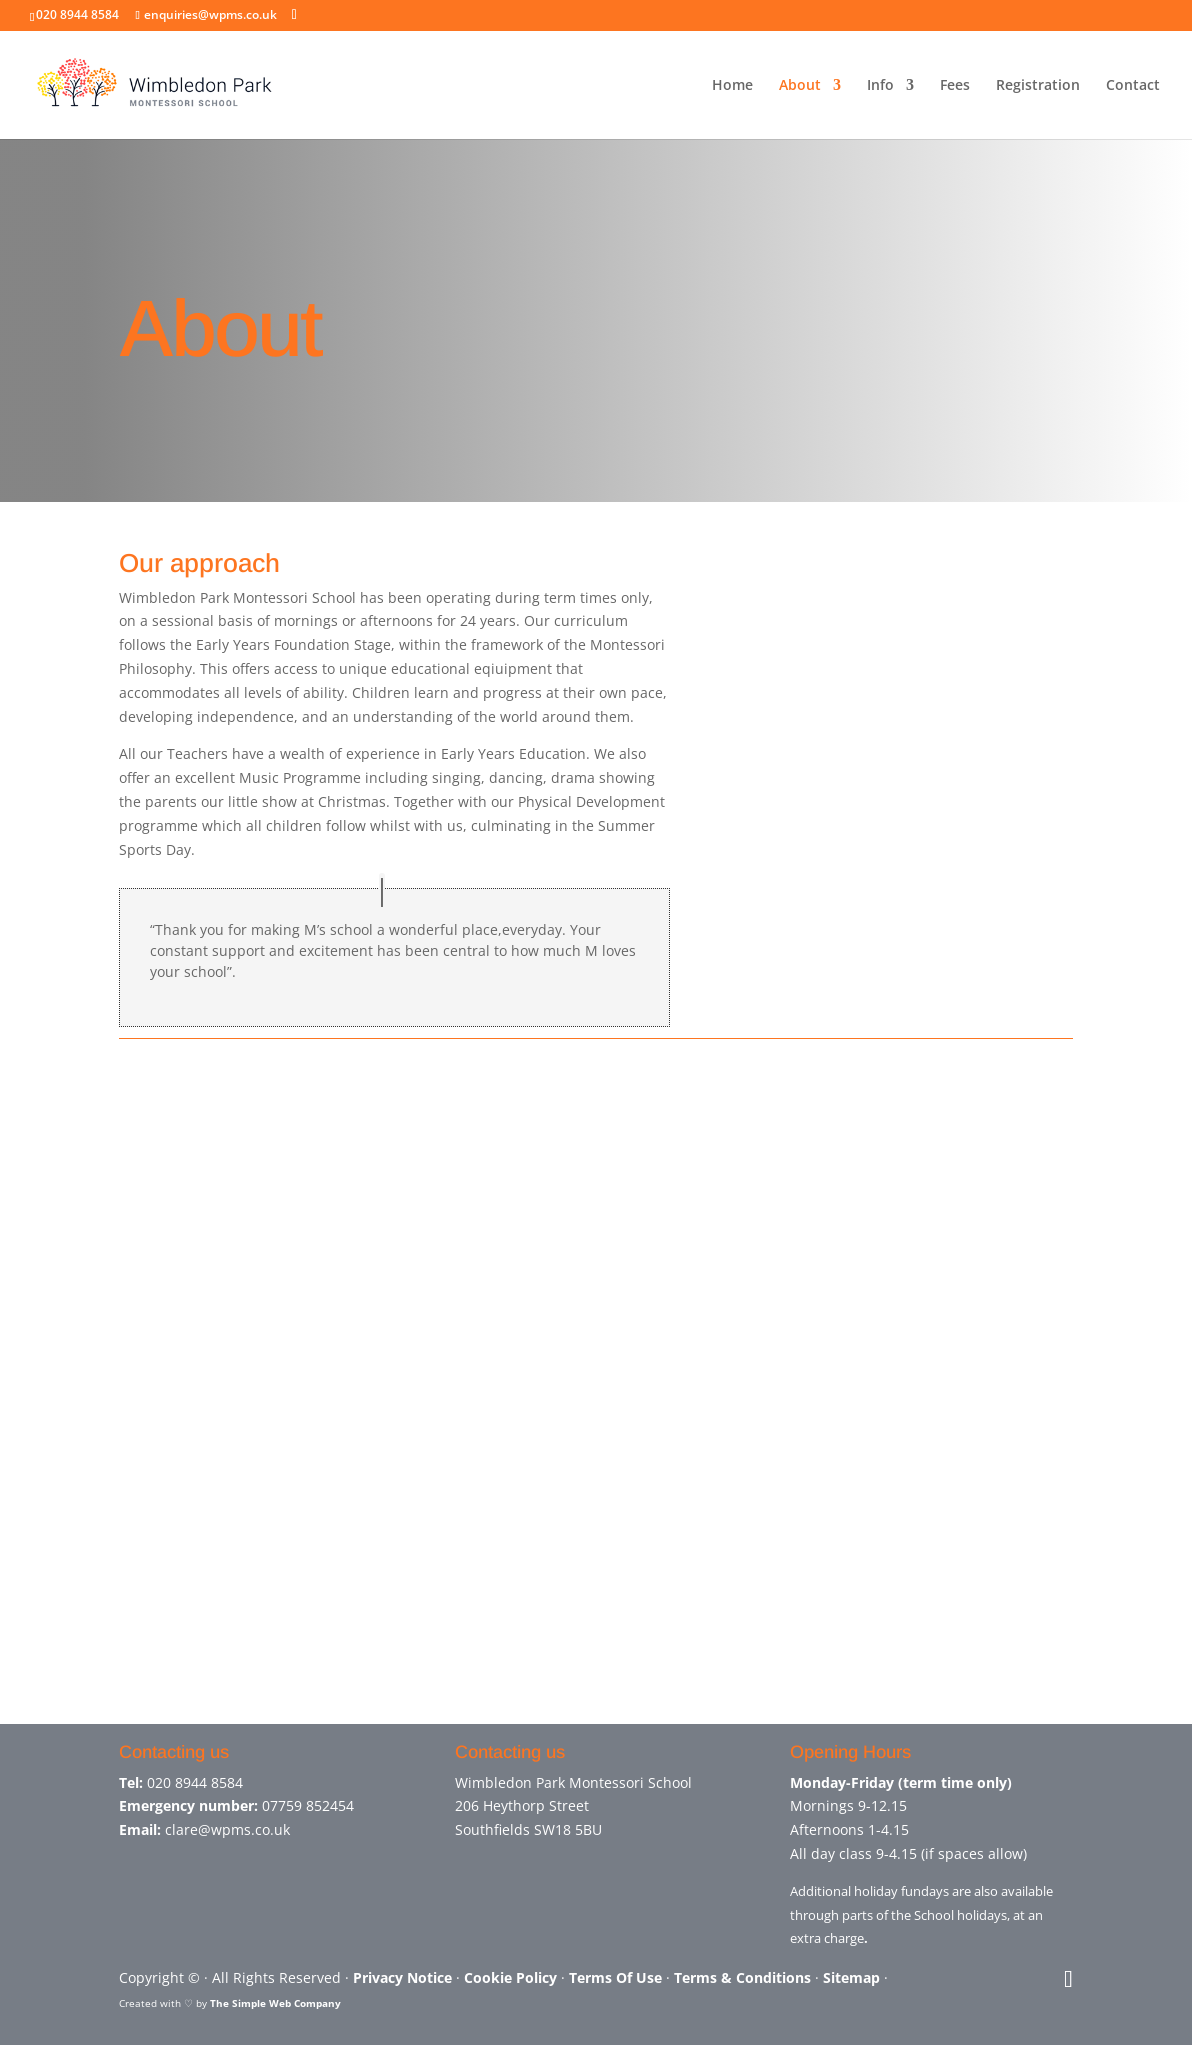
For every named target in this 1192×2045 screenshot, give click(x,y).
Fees (955, 86)
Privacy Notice (402, 1977)
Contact (1133, 86)
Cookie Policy (510, 1977)
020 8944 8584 (195, 1782)
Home (732, 86)
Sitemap (851, 1977)
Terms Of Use (615, 1977)
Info (880, 86)
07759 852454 (308, 1805)
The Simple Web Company (275, 2003)
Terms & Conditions (742, 1977)
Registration (1038, 86)
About (800, 86)
